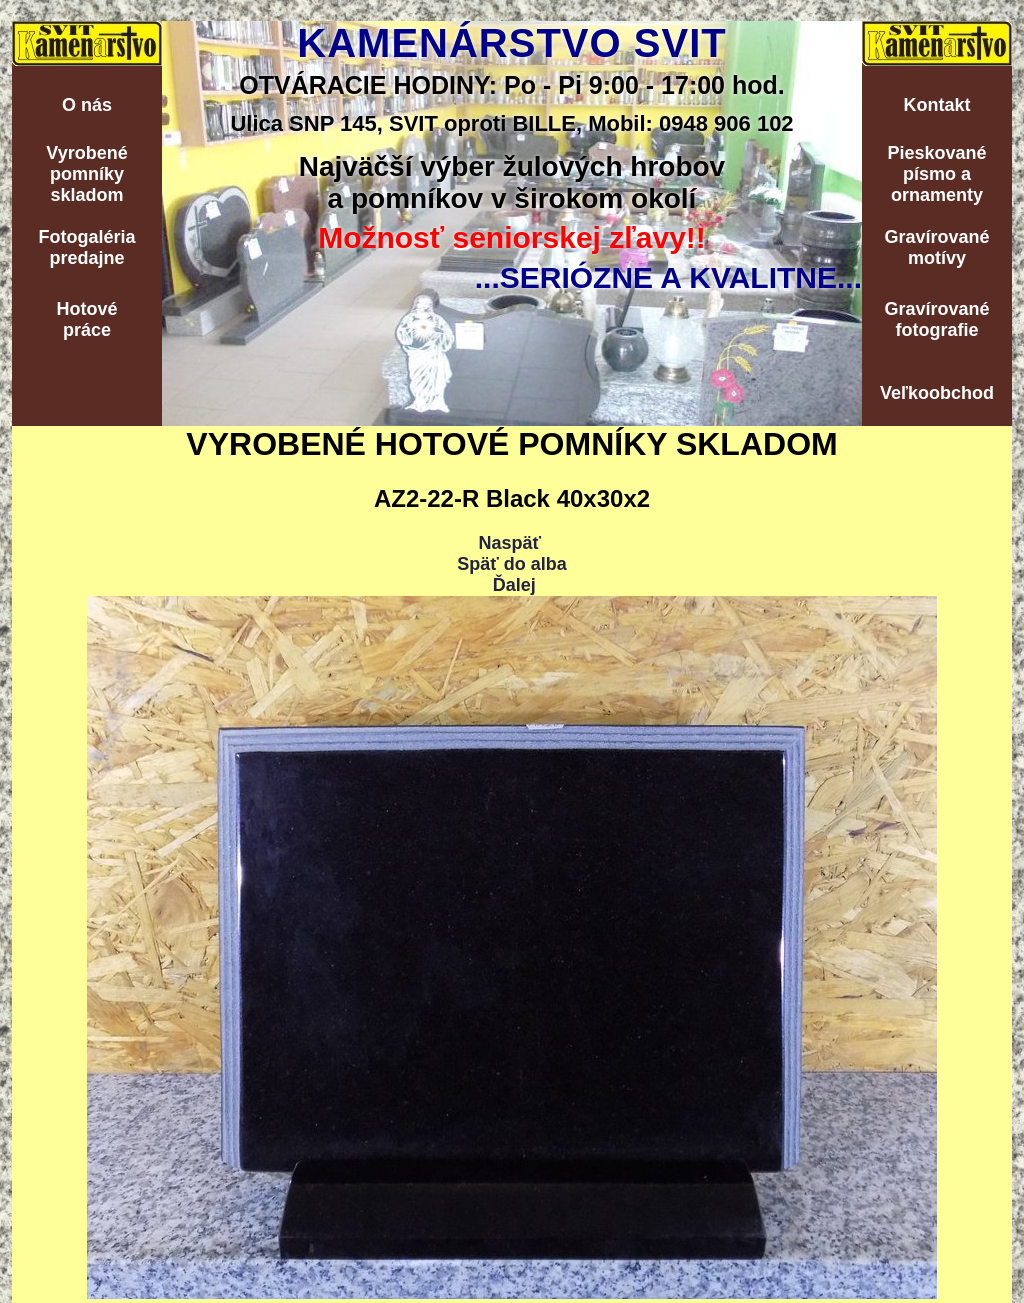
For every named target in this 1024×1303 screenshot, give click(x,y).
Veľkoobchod (937, 393)
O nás (87, 105)
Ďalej (514, 585)
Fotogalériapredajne (86, 247)
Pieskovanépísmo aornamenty (936, 174)
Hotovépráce (86, 319)
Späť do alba (512, 564)
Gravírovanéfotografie (936, 319)
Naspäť (509, 543)
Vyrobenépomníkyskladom (86, 174)
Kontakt (937, 105)
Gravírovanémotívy (936, 247)
